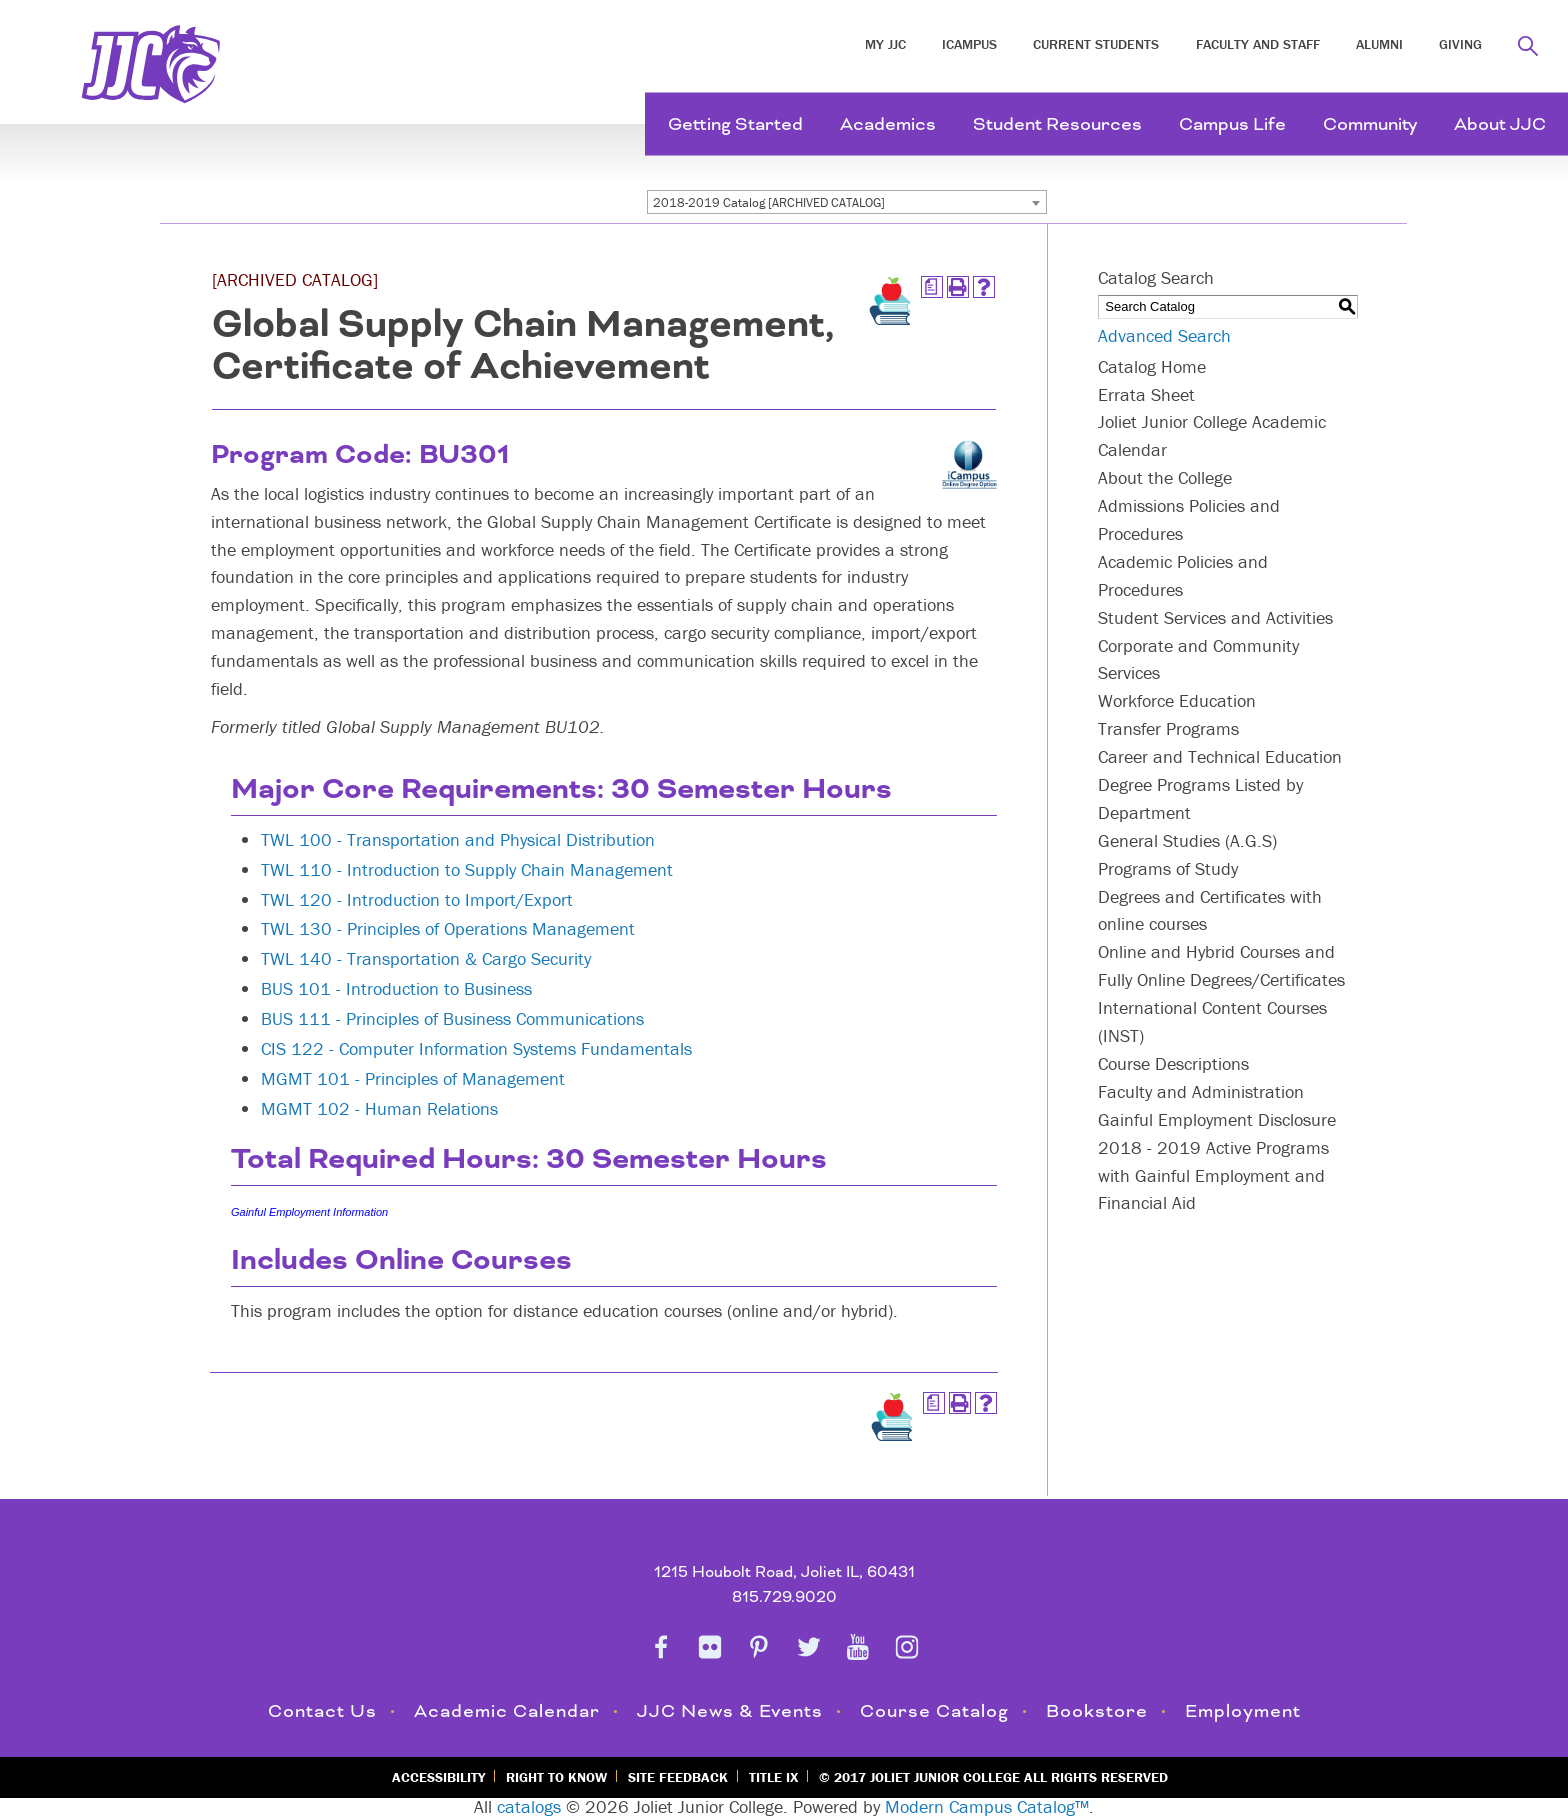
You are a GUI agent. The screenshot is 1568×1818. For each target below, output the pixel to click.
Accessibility (438, 1777)
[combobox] (847, 202)
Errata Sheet (1146, 394)
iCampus (969, 44)
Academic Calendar (507, 1711)
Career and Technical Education (1220, 756)
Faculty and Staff (1258, 44)
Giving (1460, 44)
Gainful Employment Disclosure (1217, 1119)
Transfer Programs (1168, 728)
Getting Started (735, 124)
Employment (1243, 1711)
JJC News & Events (730, 1711)
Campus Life (1232, 124)
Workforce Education (1177, 700)
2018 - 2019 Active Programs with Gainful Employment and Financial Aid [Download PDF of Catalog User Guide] (1213, 1175)
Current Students (1096, 44)
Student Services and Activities (1215, 617)
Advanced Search (1164, 335)
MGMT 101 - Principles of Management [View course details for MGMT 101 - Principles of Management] (413, 1078)
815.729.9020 (784, 1597)
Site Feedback (678, 1777)
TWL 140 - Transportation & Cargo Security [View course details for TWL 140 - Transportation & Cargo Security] (426, 958)
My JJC (885, 44)
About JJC (1500, 124)
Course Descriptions (1173, 1063)
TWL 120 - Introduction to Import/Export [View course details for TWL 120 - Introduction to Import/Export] (417, 899)
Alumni (1379, 44)
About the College (1165, 477)
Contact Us (322, 1711)
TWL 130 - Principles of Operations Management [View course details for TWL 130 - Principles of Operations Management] (448, 928)
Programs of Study (1168, 868)
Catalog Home (1152, 366)
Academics (888, 124)
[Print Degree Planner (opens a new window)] (932, 287)
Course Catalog (934, 1711)
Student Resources (1057, 124)
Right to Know (556, 1777)
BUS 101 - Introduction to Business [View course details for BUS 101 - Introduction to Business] (396, 988)
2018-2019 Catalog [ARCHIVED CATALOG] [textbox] (769, 202)
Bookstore (1097, 1711)
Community (1370, 124)
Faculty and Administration (1201, 1091)
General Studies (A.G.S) (1187, 840)
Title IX (773, 1777)
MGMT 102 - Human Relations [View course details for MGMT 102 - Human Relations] (379, 1108)
